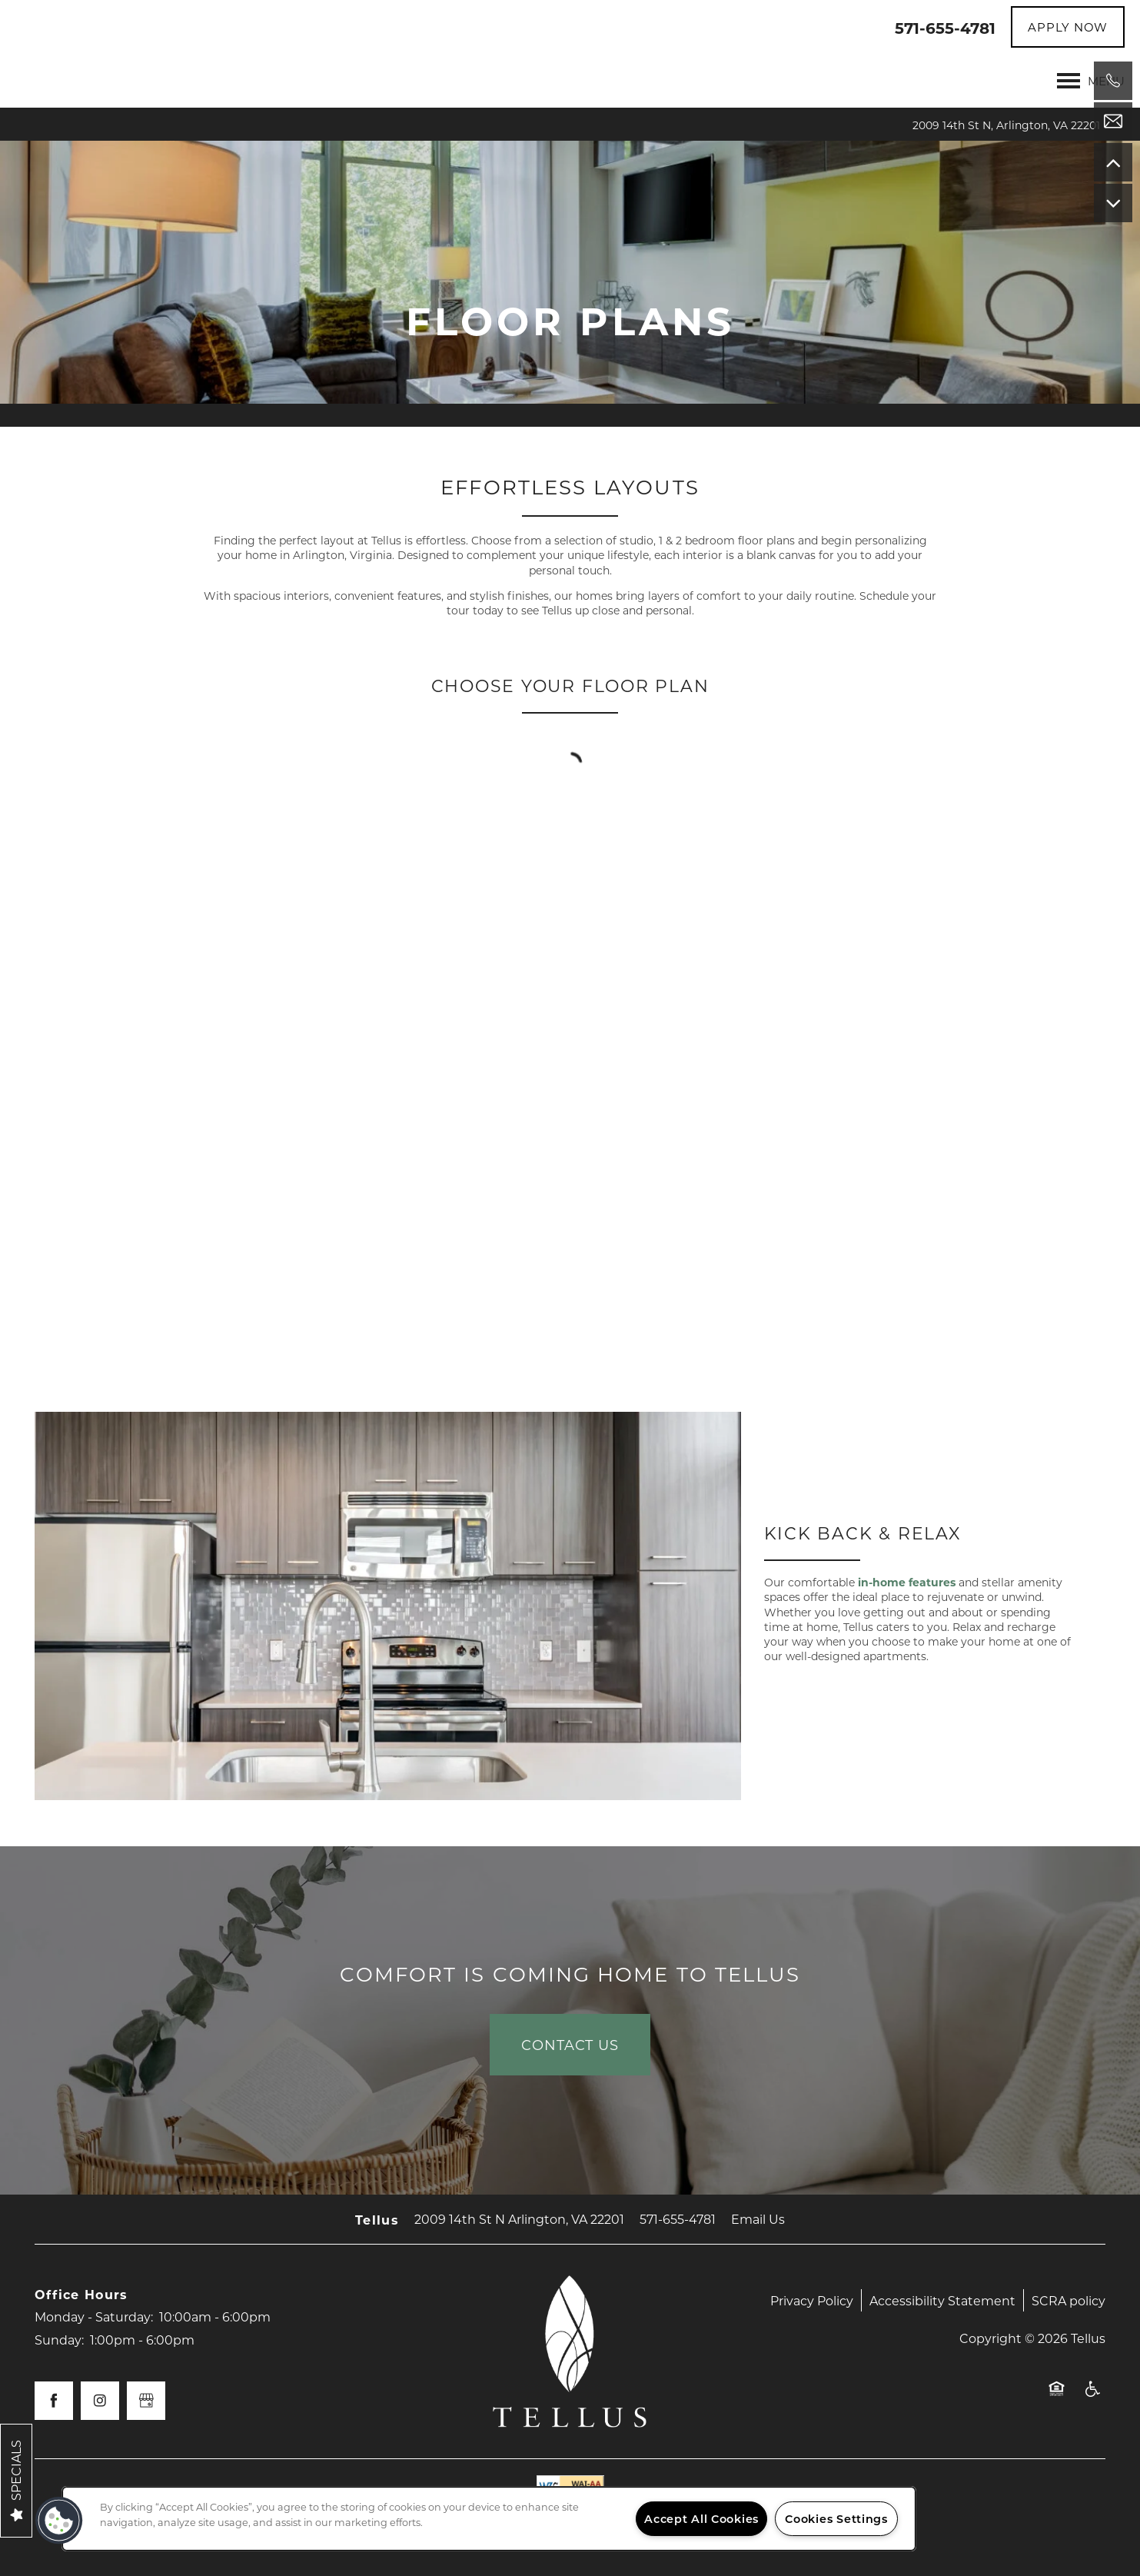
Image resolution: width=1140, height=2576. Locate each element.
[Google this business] (146, 2400)
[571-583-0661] (1113, 81)
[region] (488, 2518)
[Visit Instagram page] (100, 2400)
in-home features (907, 1582)
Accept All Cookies (701, 2518)
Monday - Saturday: (94, 2316)
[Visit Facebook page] (54, 2400)
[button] (1068, 27)
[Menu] (1091, 81)
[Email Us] (1113, 121)
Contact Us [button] (570, 2044)
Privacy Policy (811, 2300)
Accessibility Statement (942, 2300)
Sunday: (59, 2339)
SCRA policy (1068, 2300)
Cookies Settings (836, 2518)
